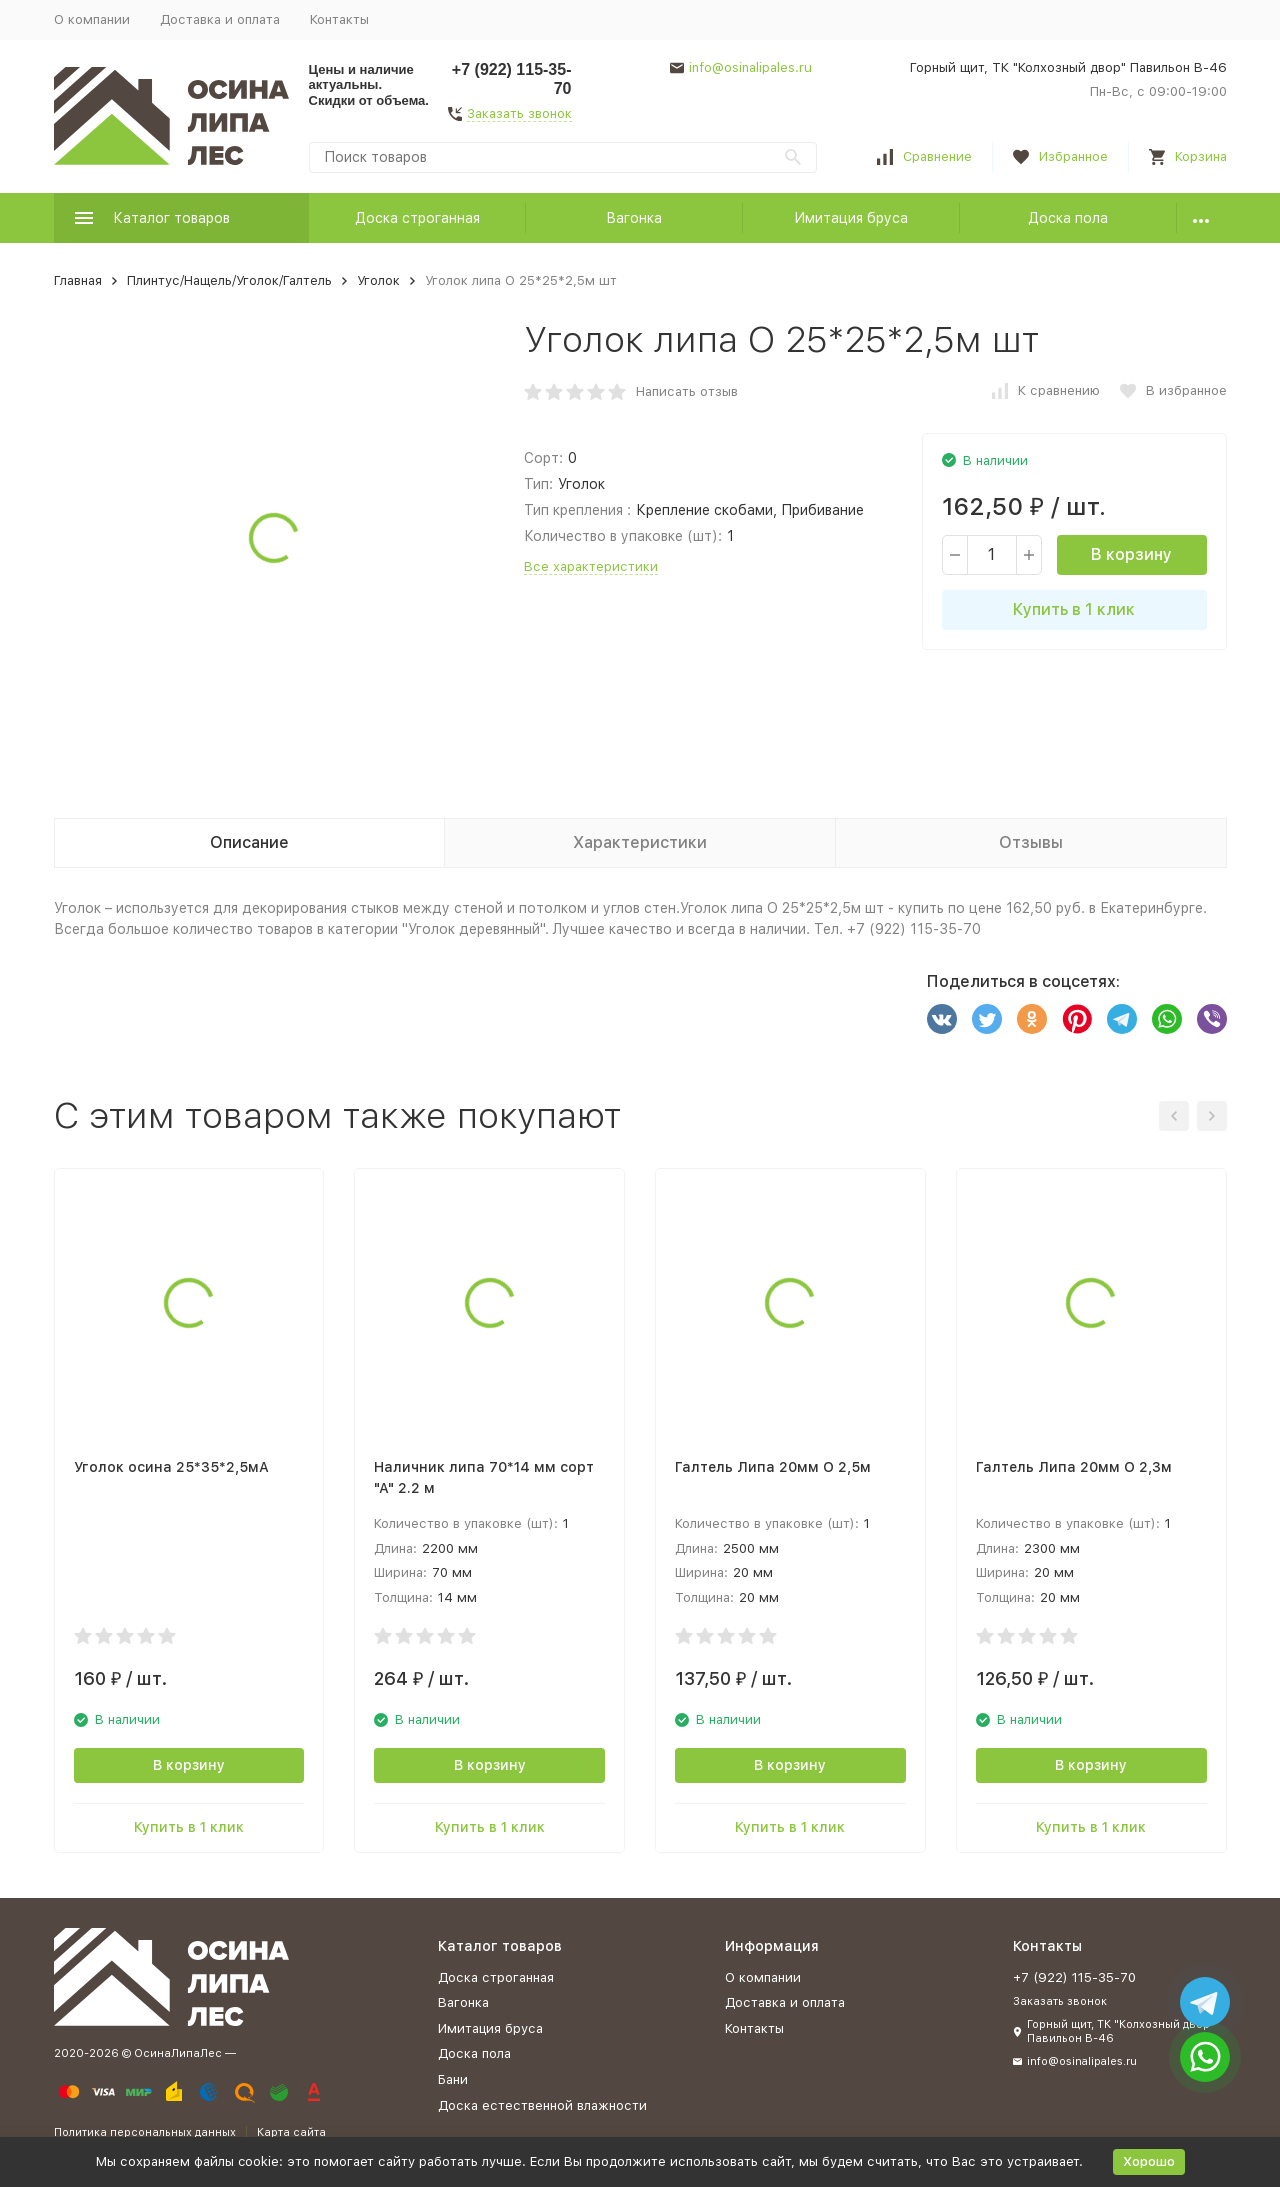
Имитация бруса (851, 218)
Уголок (378, 280)
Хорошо (1149, 2161)
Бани (453, 2079)
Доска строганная (417, 218)
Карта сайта (291, 2132)
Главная (78, 280)
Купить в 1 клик (1074, 609)
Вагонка (634, 218)
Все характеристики (591, 566)
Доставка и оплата (220, 19)
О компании (92, 19)
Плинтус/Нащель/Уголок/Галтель (229, 280)
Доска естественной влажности (542, 2105)
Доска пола (1068, 218)
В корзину (1131, 554)
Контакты (339, 19)
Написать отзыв (687, 391)
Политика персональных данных (145, 2132)
